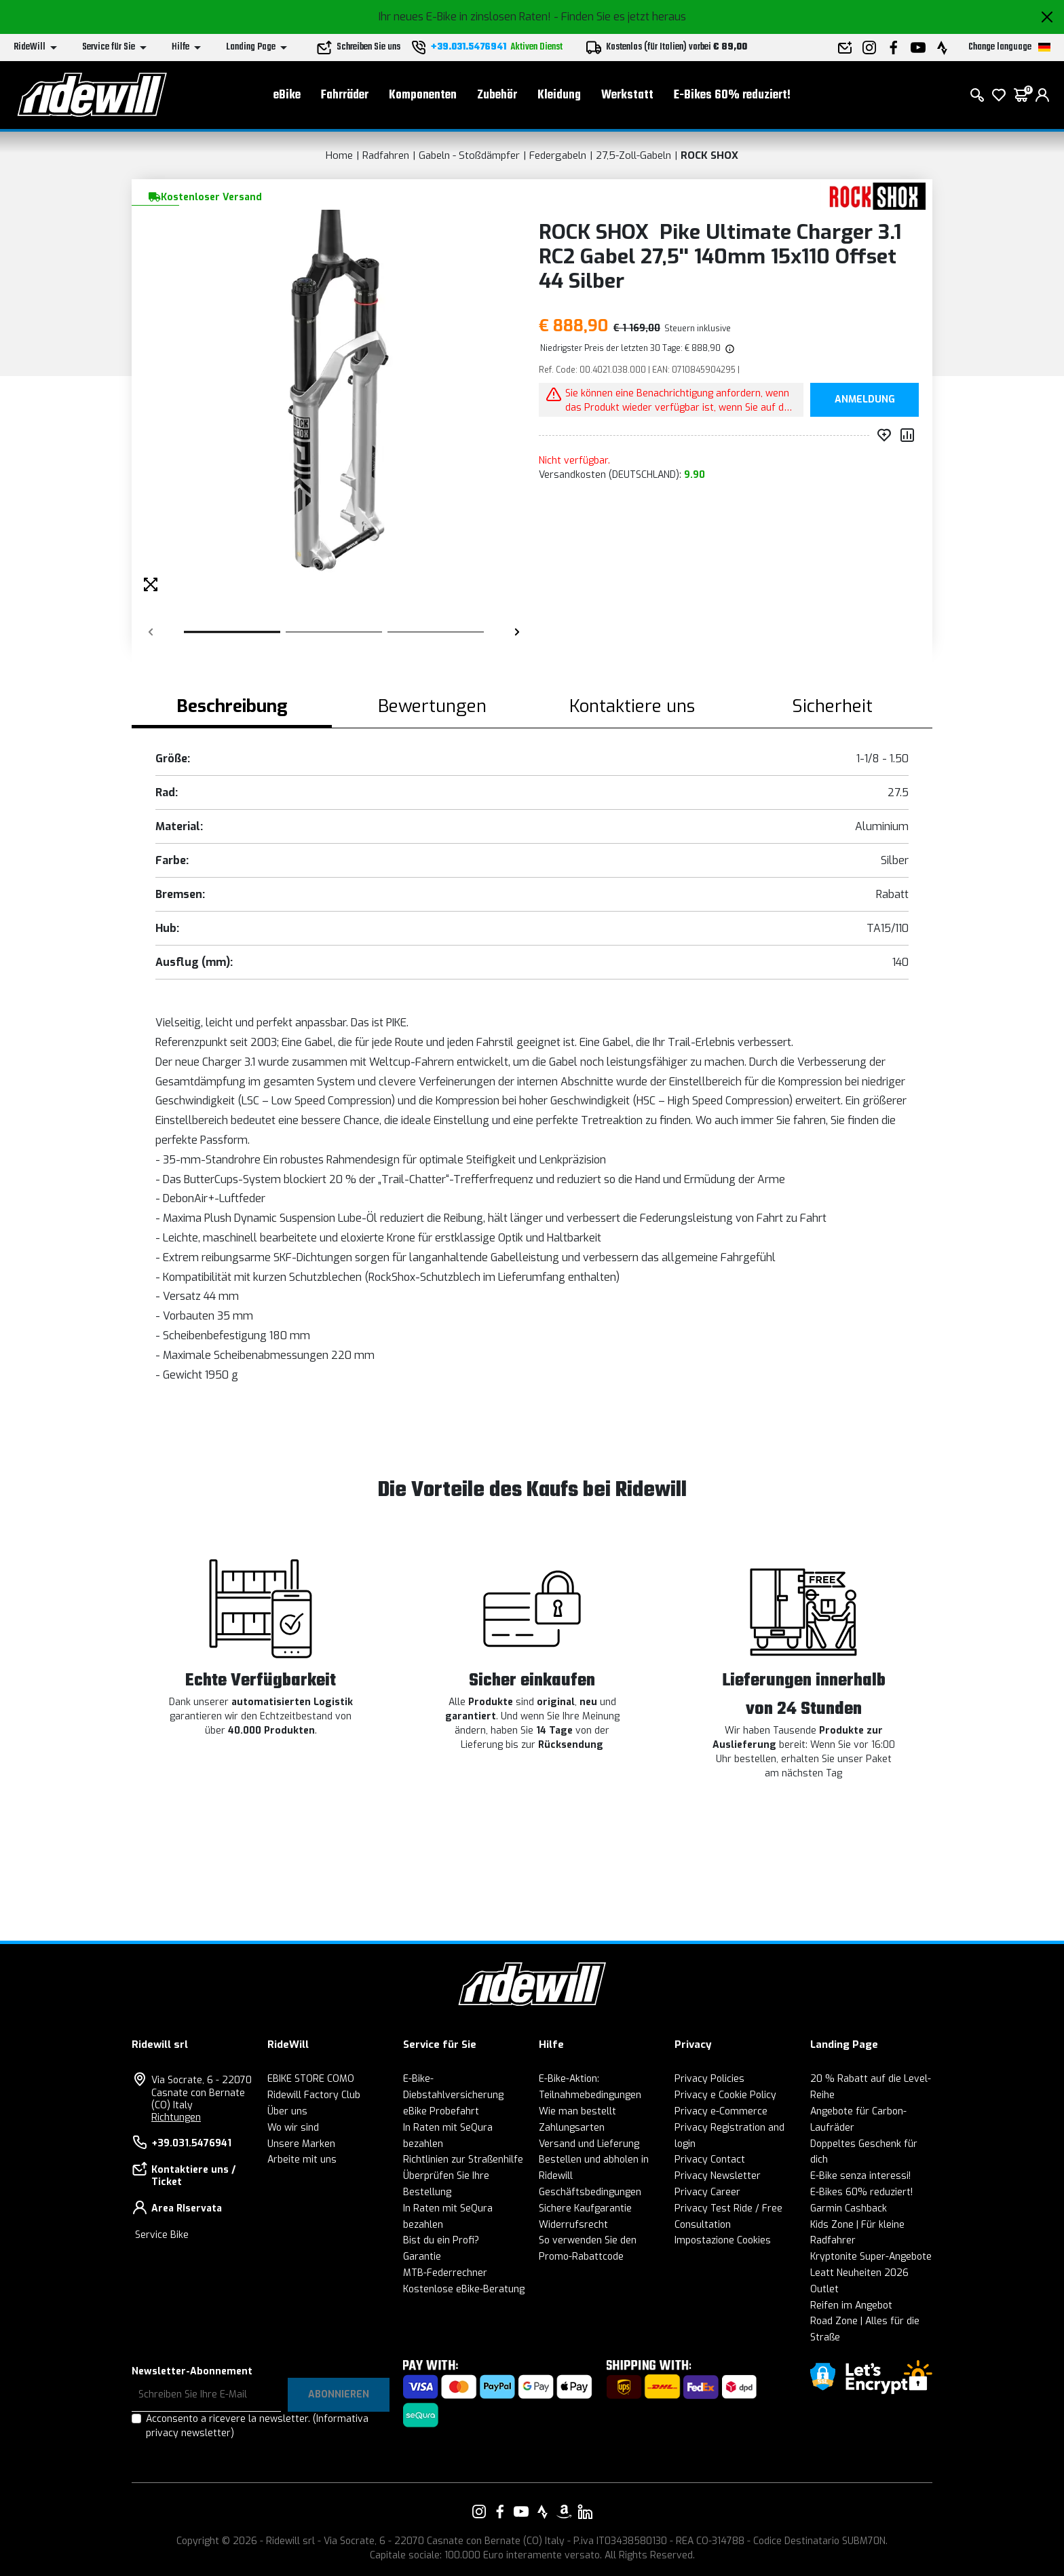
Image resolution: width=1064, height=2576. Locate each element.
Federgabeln (557, 155)
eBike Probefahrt (441, 2111)
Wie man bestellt (577, 2111)
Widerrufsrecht (573, 2224)
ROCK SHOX (709, 155)
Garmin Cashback (848, 2208)
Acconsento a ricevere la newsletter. (257, 2426)
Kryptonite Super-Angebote (871, 2256)
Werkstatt (627, 95)
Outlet (824, 2289)
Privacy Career (707, 2192)
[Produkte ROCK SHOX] (873, 195)
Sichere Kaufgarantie (585, 2208)
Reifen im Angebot (851, 2305)
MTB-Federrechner (445, 2272)
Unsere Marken (301, 2144)
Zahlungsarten (572, 2127)
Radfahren (385, 155)
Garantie (422, 2256)
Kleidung (559, 95)
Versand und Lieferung (589, 2144)
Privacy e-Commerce (720, 2111)
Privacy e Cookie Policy (725, 2095)
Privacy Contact (709, 2159)
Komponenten (423, 95)
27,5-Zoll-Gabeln (633, 155)
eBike (287, 95)
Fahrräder (344, 95)
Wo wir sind (293, 2127)
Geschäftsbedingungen (590, 2192)
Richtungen (176, 2117)
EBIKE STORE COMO (310, 2078)
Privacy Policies (709, 2078)
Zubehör (497, 95)
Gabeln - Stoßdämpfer (469, 155)
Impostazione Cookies (722, 2240)
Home (339, 155)
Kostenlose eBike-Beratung (464, 2289)
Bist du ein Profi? (441, 2240)
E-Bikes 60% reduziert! (732, 95)
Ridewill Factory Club (313, 2095)
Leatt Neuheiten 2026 (859, 2272)
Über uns (287, 2111)
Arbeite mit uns (302, 2159)
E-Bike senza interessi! (860, 2175)
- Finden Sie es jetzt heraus (620, 17)
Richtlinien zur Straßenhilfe (463, 2159)
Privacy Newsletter (717, 2175)
